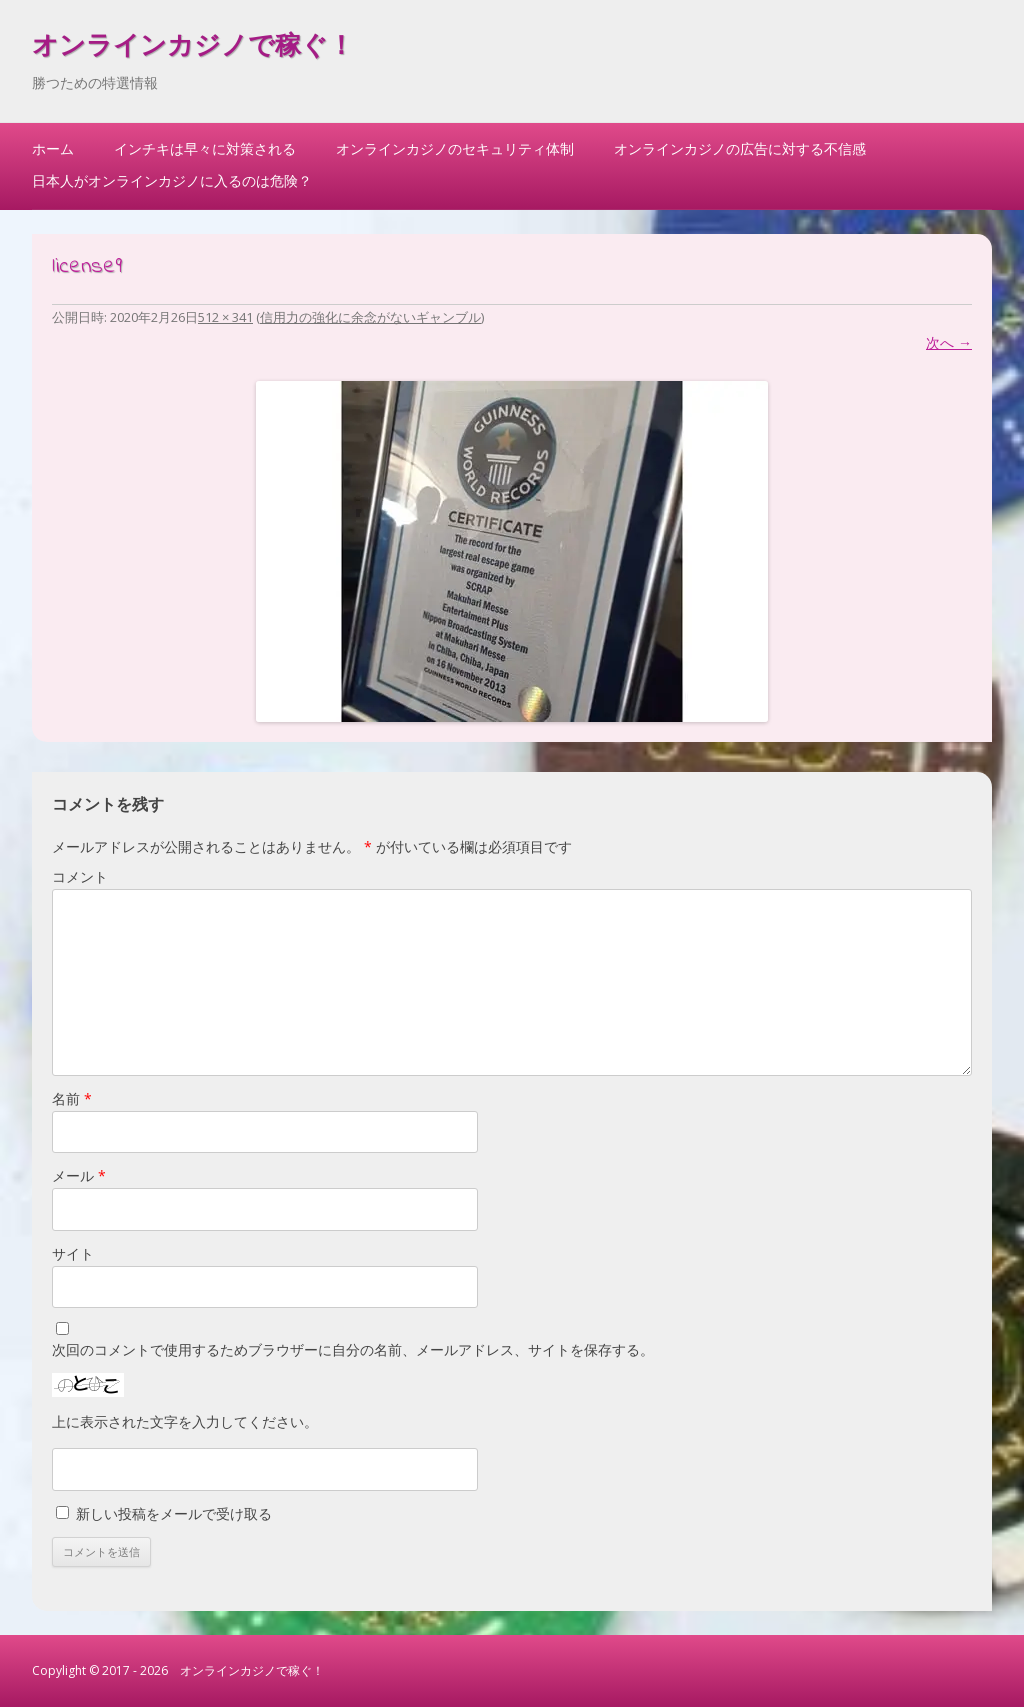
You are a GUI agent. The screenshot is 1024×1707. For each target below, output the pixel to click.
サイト (73, 1253)
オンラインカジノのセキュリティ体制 (455, 148)
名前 (72, 1098)
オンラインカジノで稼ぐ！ (193, 48)
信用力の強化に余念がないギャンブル (370, 317)
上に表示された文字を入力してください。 (185, 1421)
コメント (80, 876)
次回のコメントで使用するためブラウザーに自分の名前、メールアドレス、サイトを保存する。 (353, 1349)
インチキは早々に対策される (205, 148)
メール (79, 1175)
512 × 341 (225, 317)
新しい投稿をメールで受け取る (174, 1513)
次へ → (949, 342)
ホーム (53, 148)
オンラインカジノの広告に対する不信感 (740, 148)
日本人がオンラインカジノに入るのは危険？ (172, 180)
